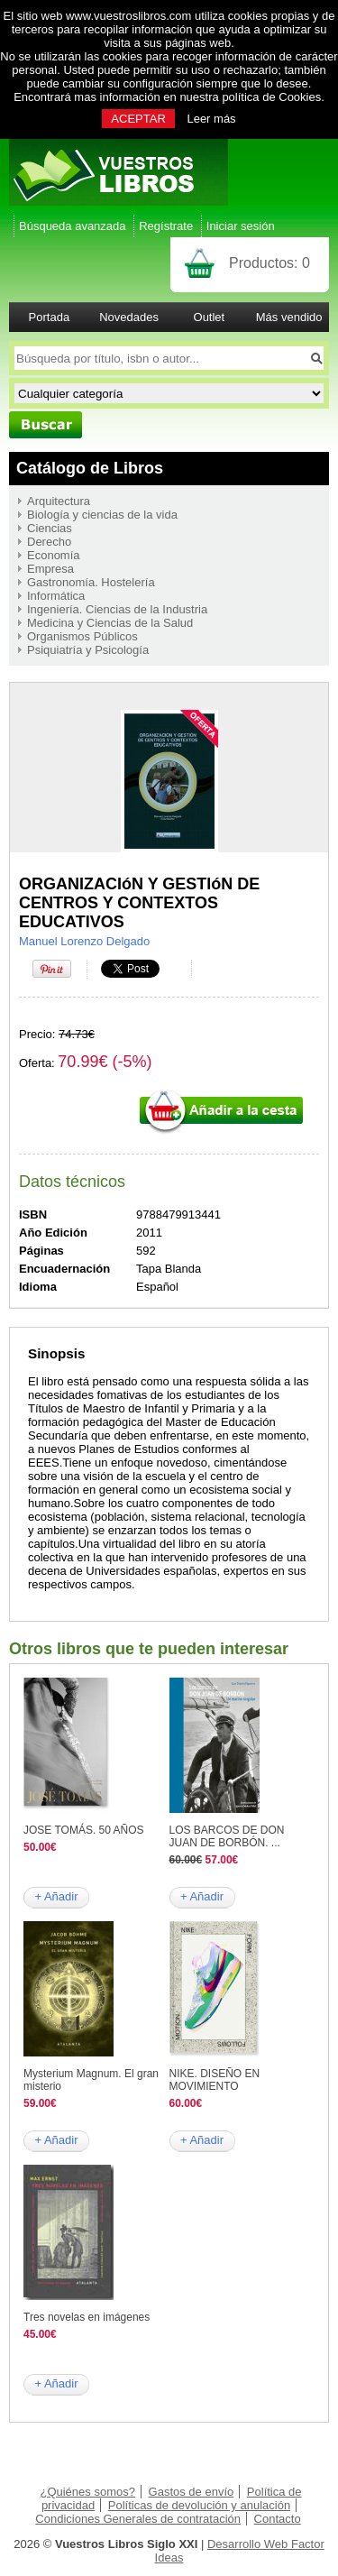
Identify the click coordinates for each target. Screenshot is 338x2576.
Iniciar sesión (240, 226)
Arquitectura (58, 501)
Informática (56, 596)
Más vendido (289, 317)
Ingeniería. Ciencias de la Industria (117, 609)
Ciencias (49, 528)
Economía (53, 555)
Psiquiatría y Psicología (88, 650)
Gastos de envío (191, 2491)
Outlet (209, 317)
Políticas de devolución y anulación (199, 2505)
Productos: (269, 263)
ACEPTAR (138, 118)
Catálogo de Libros (89, 468)
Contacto (277, 2518)
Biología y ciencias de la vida (102, 514)
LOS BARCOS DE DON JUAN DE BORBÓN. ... (227, 1836)
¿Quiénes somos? (87, 2491)
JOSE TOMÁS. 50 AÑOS (83, 1830)
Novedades (129, 317)
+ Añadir (56, 1896)
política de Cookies (271, 97)
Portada (49, 317)
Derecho (49, 541)
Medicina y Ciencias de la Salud (110, 623)
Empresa (50, 568)
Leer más (211, 118)
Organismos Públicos (82, 636)
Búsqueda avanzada (72, 226)
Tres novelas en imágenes (86, 2317)
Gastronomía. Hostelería (91, 582)
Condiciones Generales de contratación (138, 2518)
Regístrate (166, 226)
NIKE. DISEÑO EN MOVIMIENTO (214, 2080)
